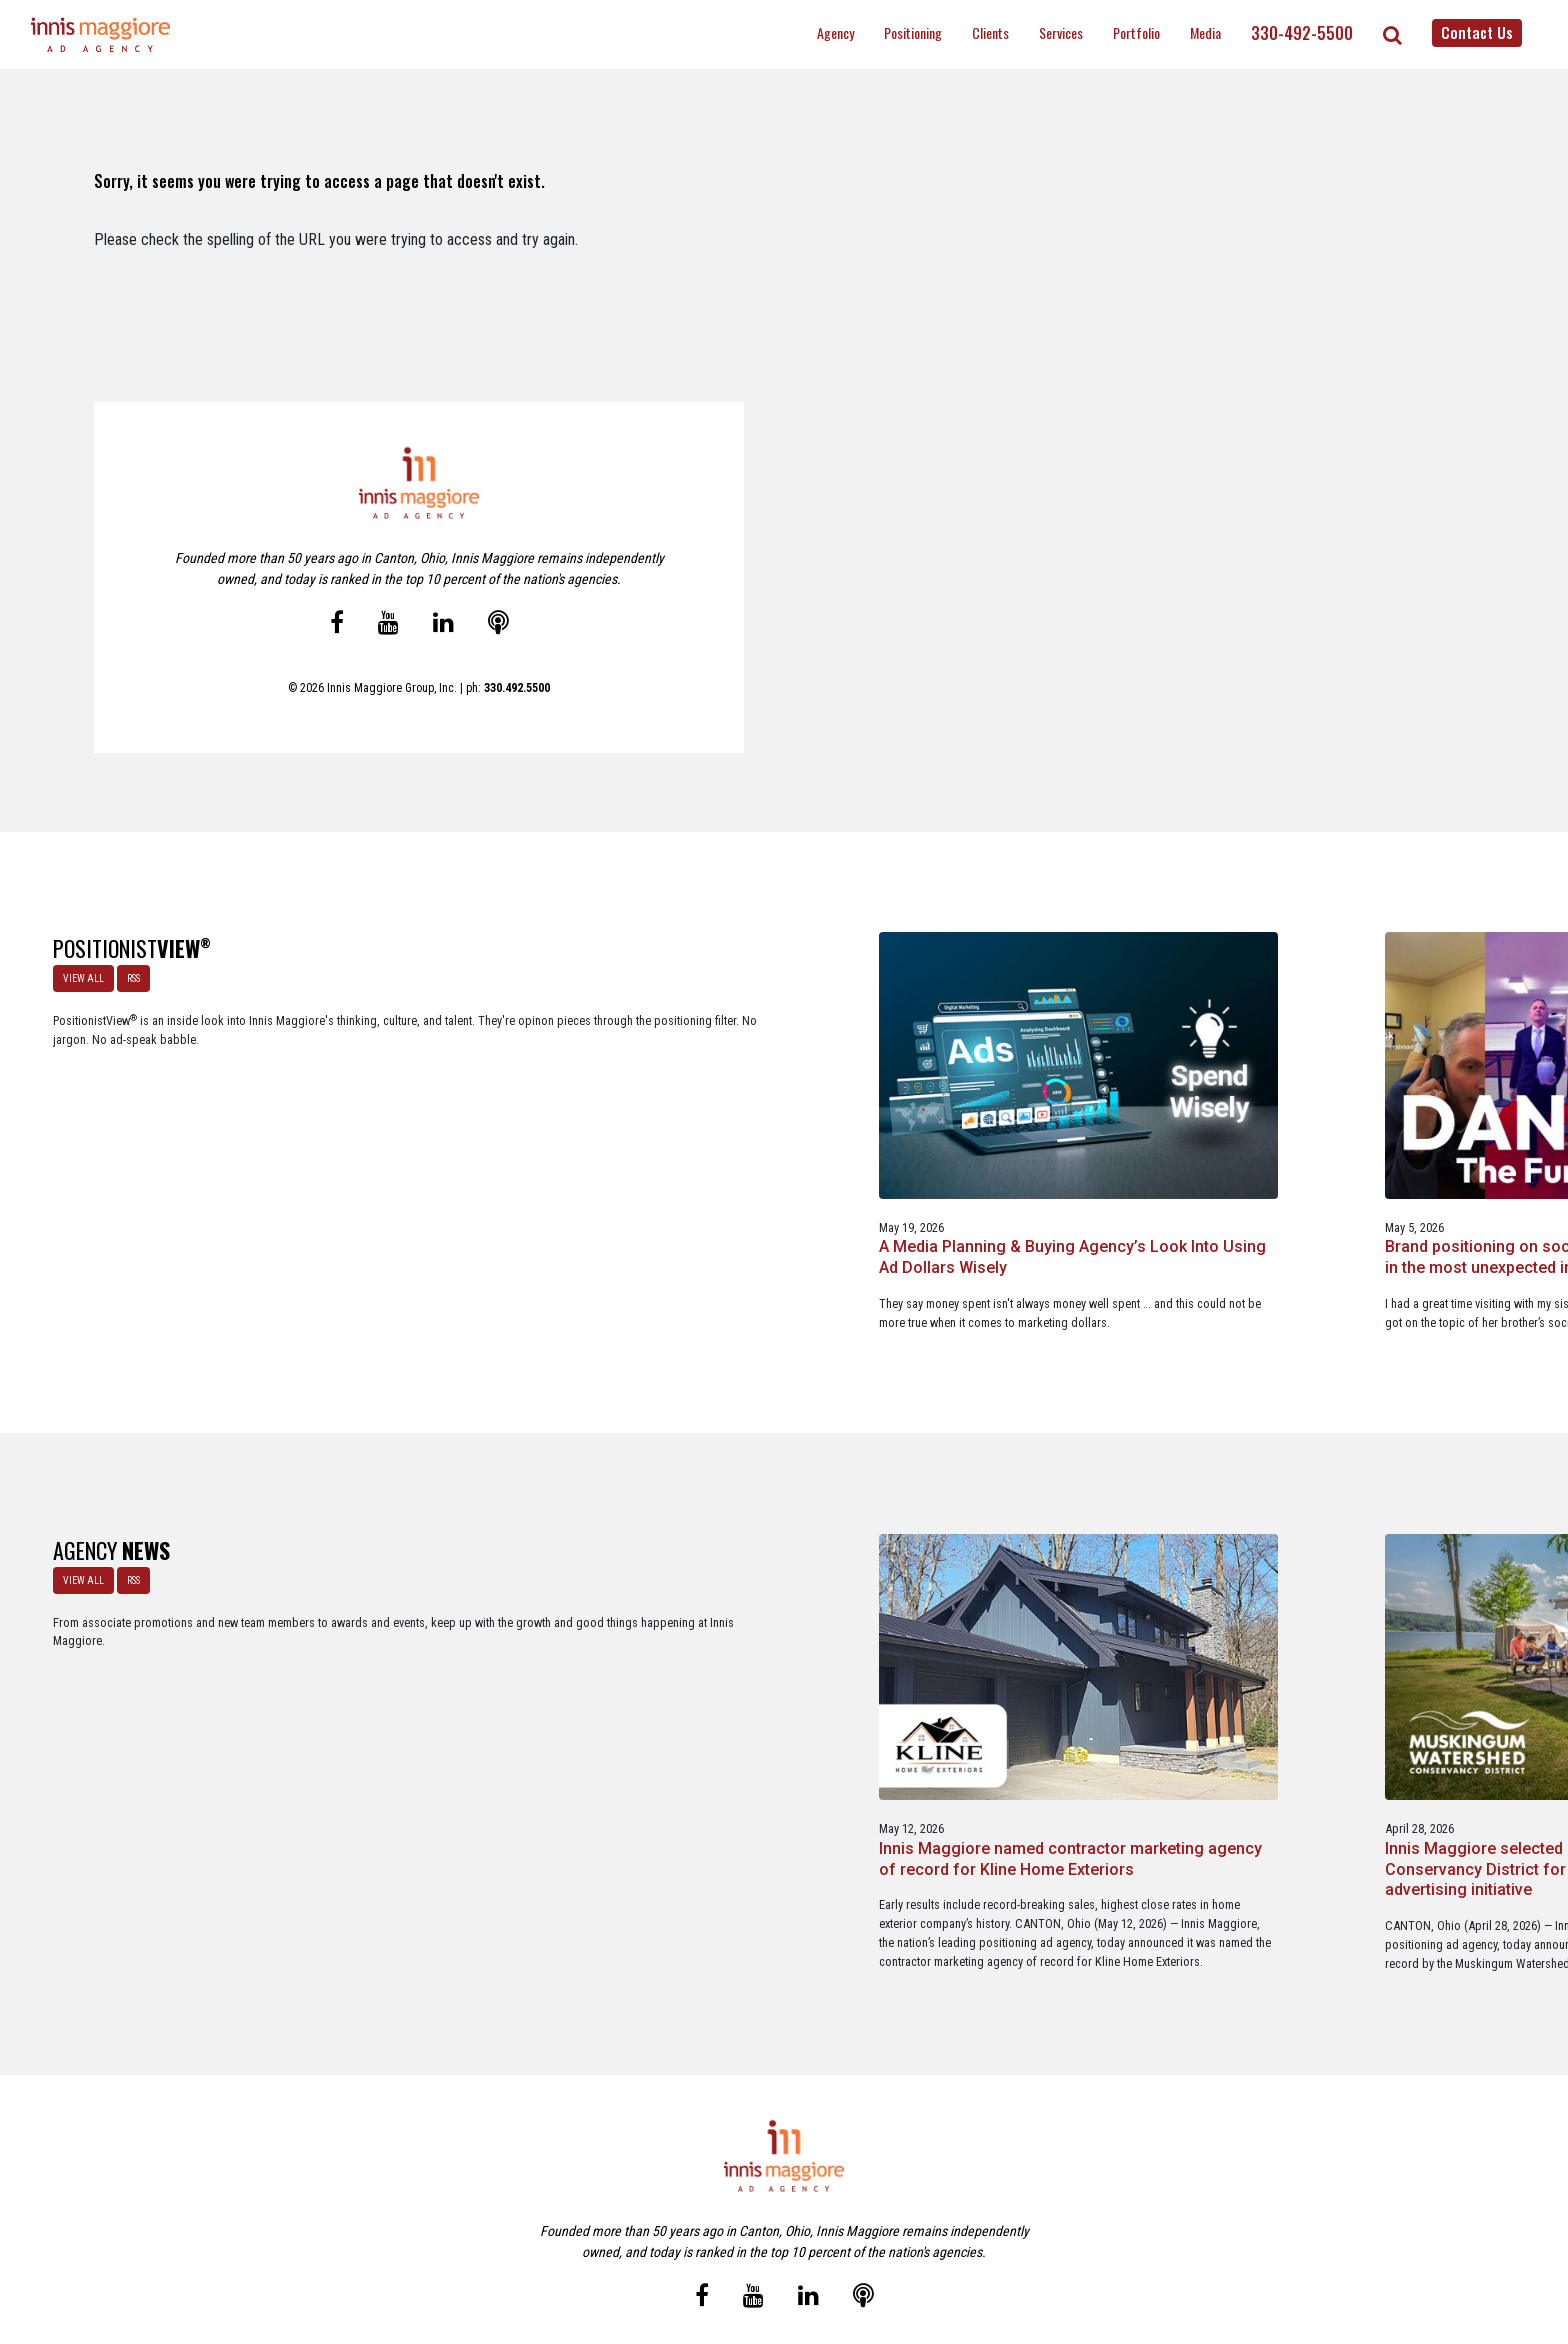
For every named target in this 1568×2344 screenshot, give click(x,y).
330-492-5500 (1302, 33)
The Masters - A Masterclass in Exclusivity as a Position (1407, 1131)
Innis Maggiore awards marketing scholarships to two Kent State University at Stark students (1088, 1678)
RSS (127, 972)
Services (1061, 32)
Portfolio (1136, 32)
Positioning (913, 32)
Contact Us (1477, 32)
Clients (990, 32)
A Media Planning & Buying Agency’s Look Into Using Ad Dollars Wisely (466, 1141)
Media (1205, 32)
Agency (835, 32)
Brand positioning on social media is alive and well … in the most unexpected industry (782, 1141)
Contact (795, 2242)
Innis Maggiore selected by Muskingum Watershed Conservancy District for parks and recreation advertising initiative (773, 1689)
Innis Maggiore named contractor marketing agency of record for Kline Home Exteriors (468, 1678)
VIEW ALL (77, 972)
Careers (687, 2242)
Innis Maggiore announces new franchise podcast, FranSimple (1399, 1668)
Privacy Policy (868, 2242)
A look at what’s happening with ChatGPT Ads (1086, 1131)
